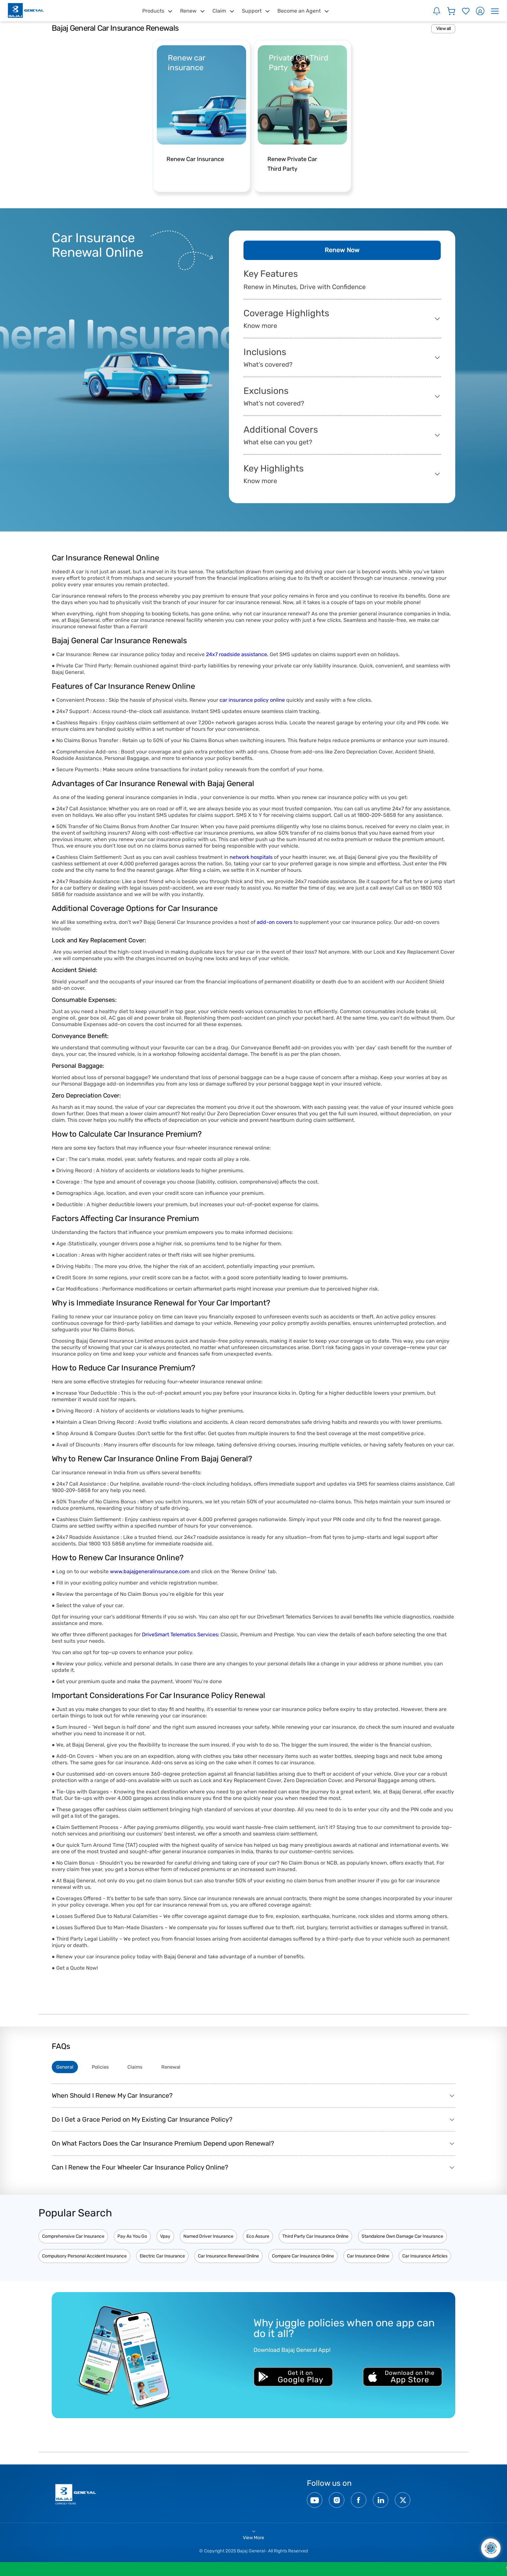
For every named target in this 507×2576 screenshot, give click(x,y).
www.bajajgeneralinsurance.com (149, 1572)
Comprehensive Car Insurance (73, 2239)
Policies (110, 2068)
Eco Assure (257, 2239)
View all (443, 28)
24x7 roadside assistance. (237, 655)
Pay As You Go (132, 2239)
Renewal (192, 2068)
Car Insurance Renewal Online (228, 2258)
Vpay (165, 2239)
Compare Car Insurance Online (303, 2258)
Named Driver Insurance (208, 2239)
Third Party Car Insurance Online (315, 2239)
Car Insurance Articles (425, 2258)
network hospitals (250, 857)
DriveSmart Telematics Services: (180, 1635)
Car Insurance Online (368, 2258)
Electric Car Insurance (162, 2258)
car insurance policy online (252, 700)
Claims (150, 2068)
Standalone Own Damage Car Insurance (402, 2239)
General (68, 2068)
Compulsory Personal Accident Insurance (84, 2258)
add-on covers (274, 922)
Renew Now (342, 250)
